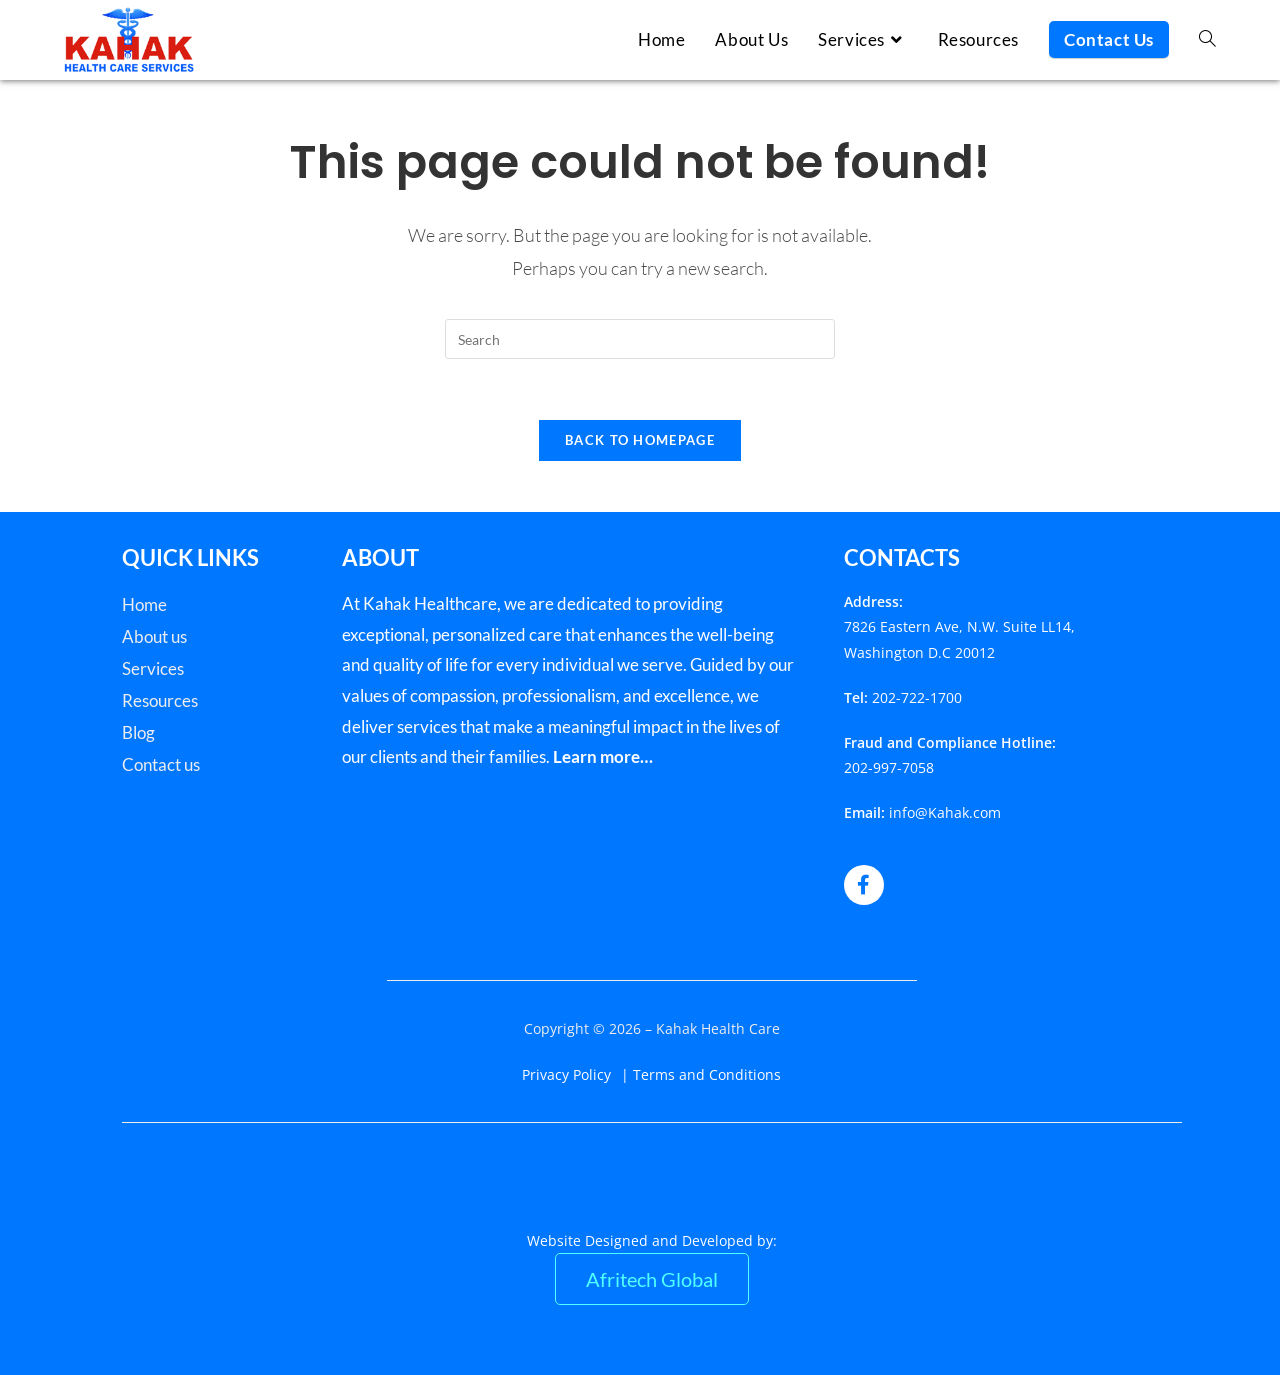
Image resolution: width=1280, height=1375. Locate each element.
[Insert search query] (640, 339)
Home (144, 604)
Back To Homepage (640, 440)
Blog (138, 732)
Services (153, 668)
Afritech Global (652, 1279)
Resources (160, 700)
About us (154, 636)
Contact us (161, 764)
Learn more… (603, 756)
